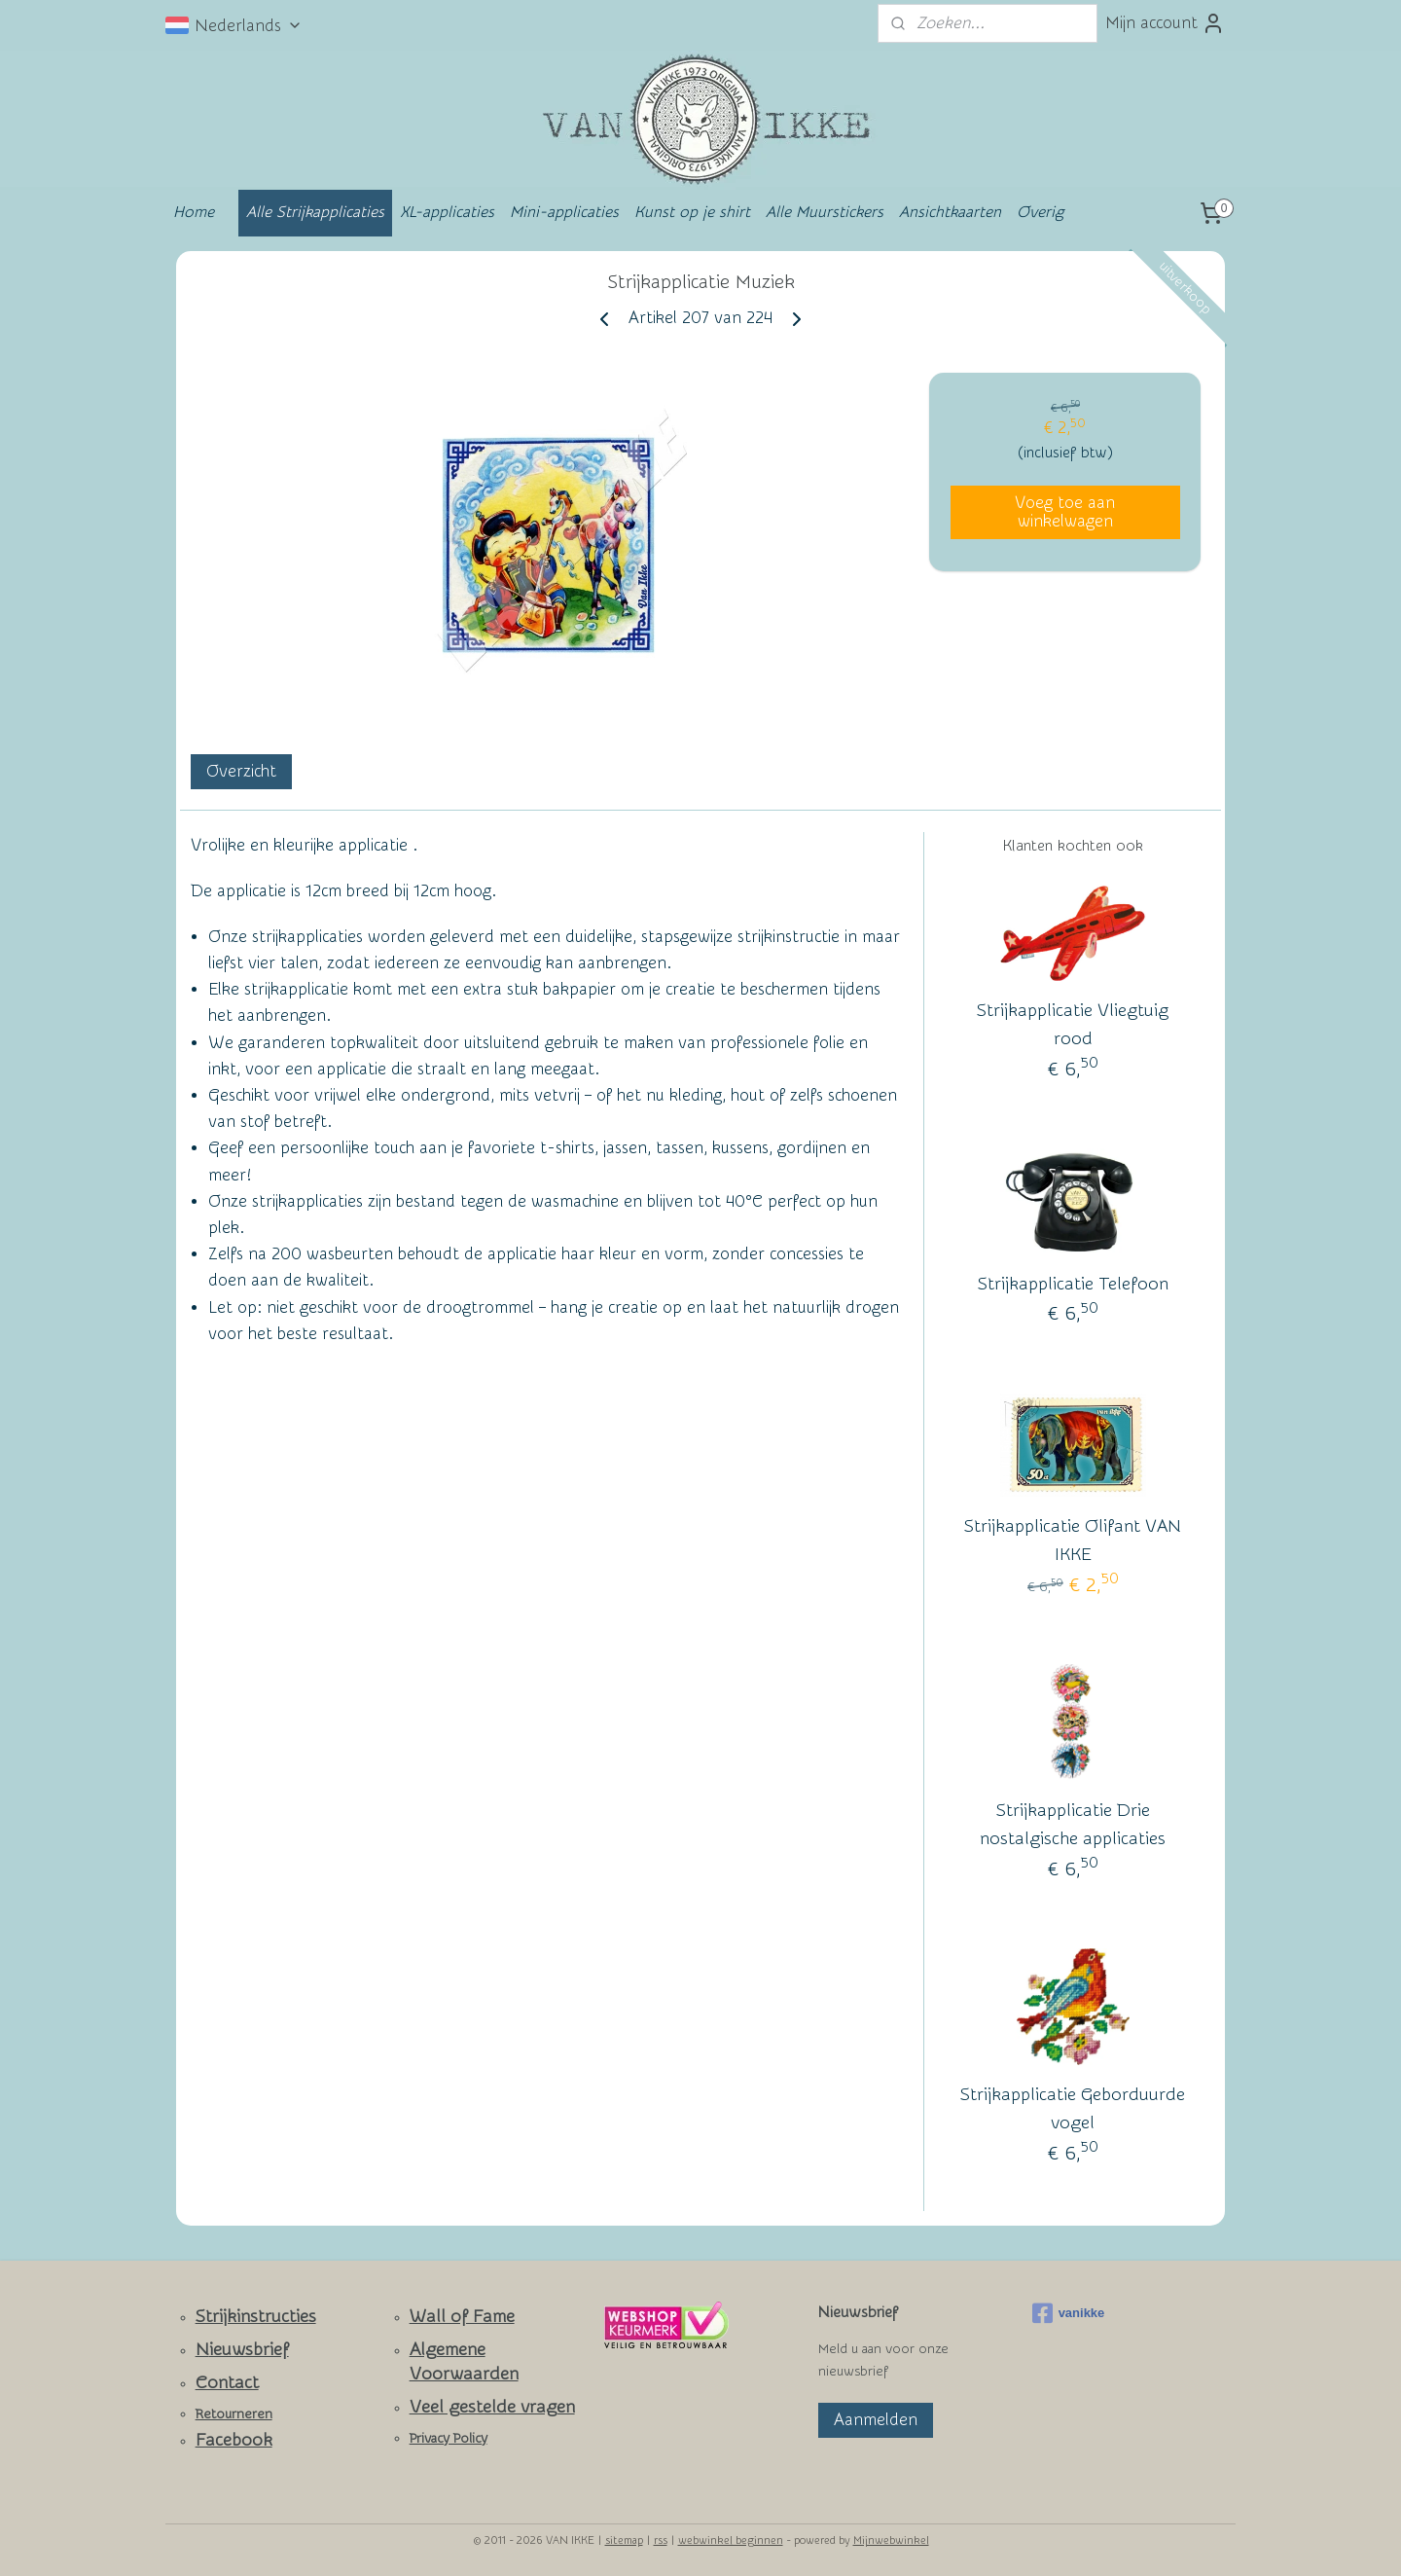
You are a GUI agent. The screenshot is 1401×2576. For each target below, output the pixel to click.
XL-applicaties (447, 212)
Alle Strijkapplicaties (315, 212)
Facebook (234, 2440)
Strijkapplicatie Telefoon (1073, 1284)
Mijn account (1165, 23)
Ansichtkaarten (950, 212)
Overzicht (241, 771)
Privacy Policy (448, 2439)
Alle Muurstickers (824, 212)
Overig (1040, 212)
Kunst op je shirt (692, 212)
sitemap (624, 2540)
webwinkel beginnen (730, 2540)
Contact (227, 2383)
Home (193, 212)
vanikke (1068, 2313)
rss (660, 2540)
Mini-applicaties (564, 212)
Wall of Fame (462, 2316)
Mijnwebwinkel (891, 2540)
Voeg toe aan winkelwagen (1065, 511)
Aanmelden (875, 2420)
